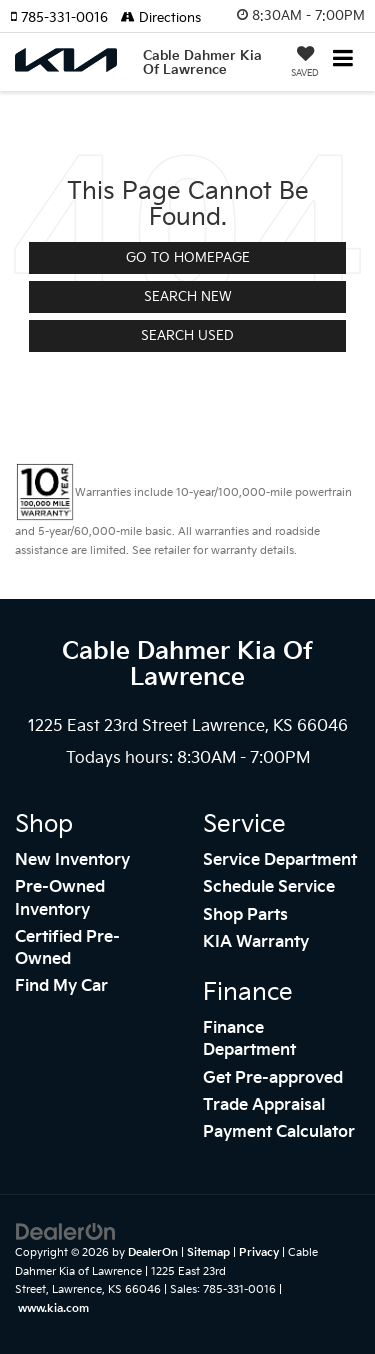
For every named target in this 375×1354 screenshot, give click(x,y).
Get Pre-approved (273, 1078)
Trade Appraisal (264, 1105)
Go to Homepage (188, 258)
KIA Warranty (256, 942)
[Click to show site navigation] (343, 60)
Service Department (280, 860)
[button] (65, 18)
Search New (188, 297)
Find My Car (61, 986)
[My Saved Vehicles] (305, 64)
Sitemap (208, 1252)
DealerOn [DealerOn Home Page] (153, 1252)
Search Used (187, 336)
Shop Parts (245, 915)
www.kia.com (53, 1308)
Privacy (259, 1252)
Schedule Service (269, 887)
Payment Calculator (279, 1132)
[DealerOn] (66, 1232)
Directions (161, 18)
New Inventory (72, 860)
